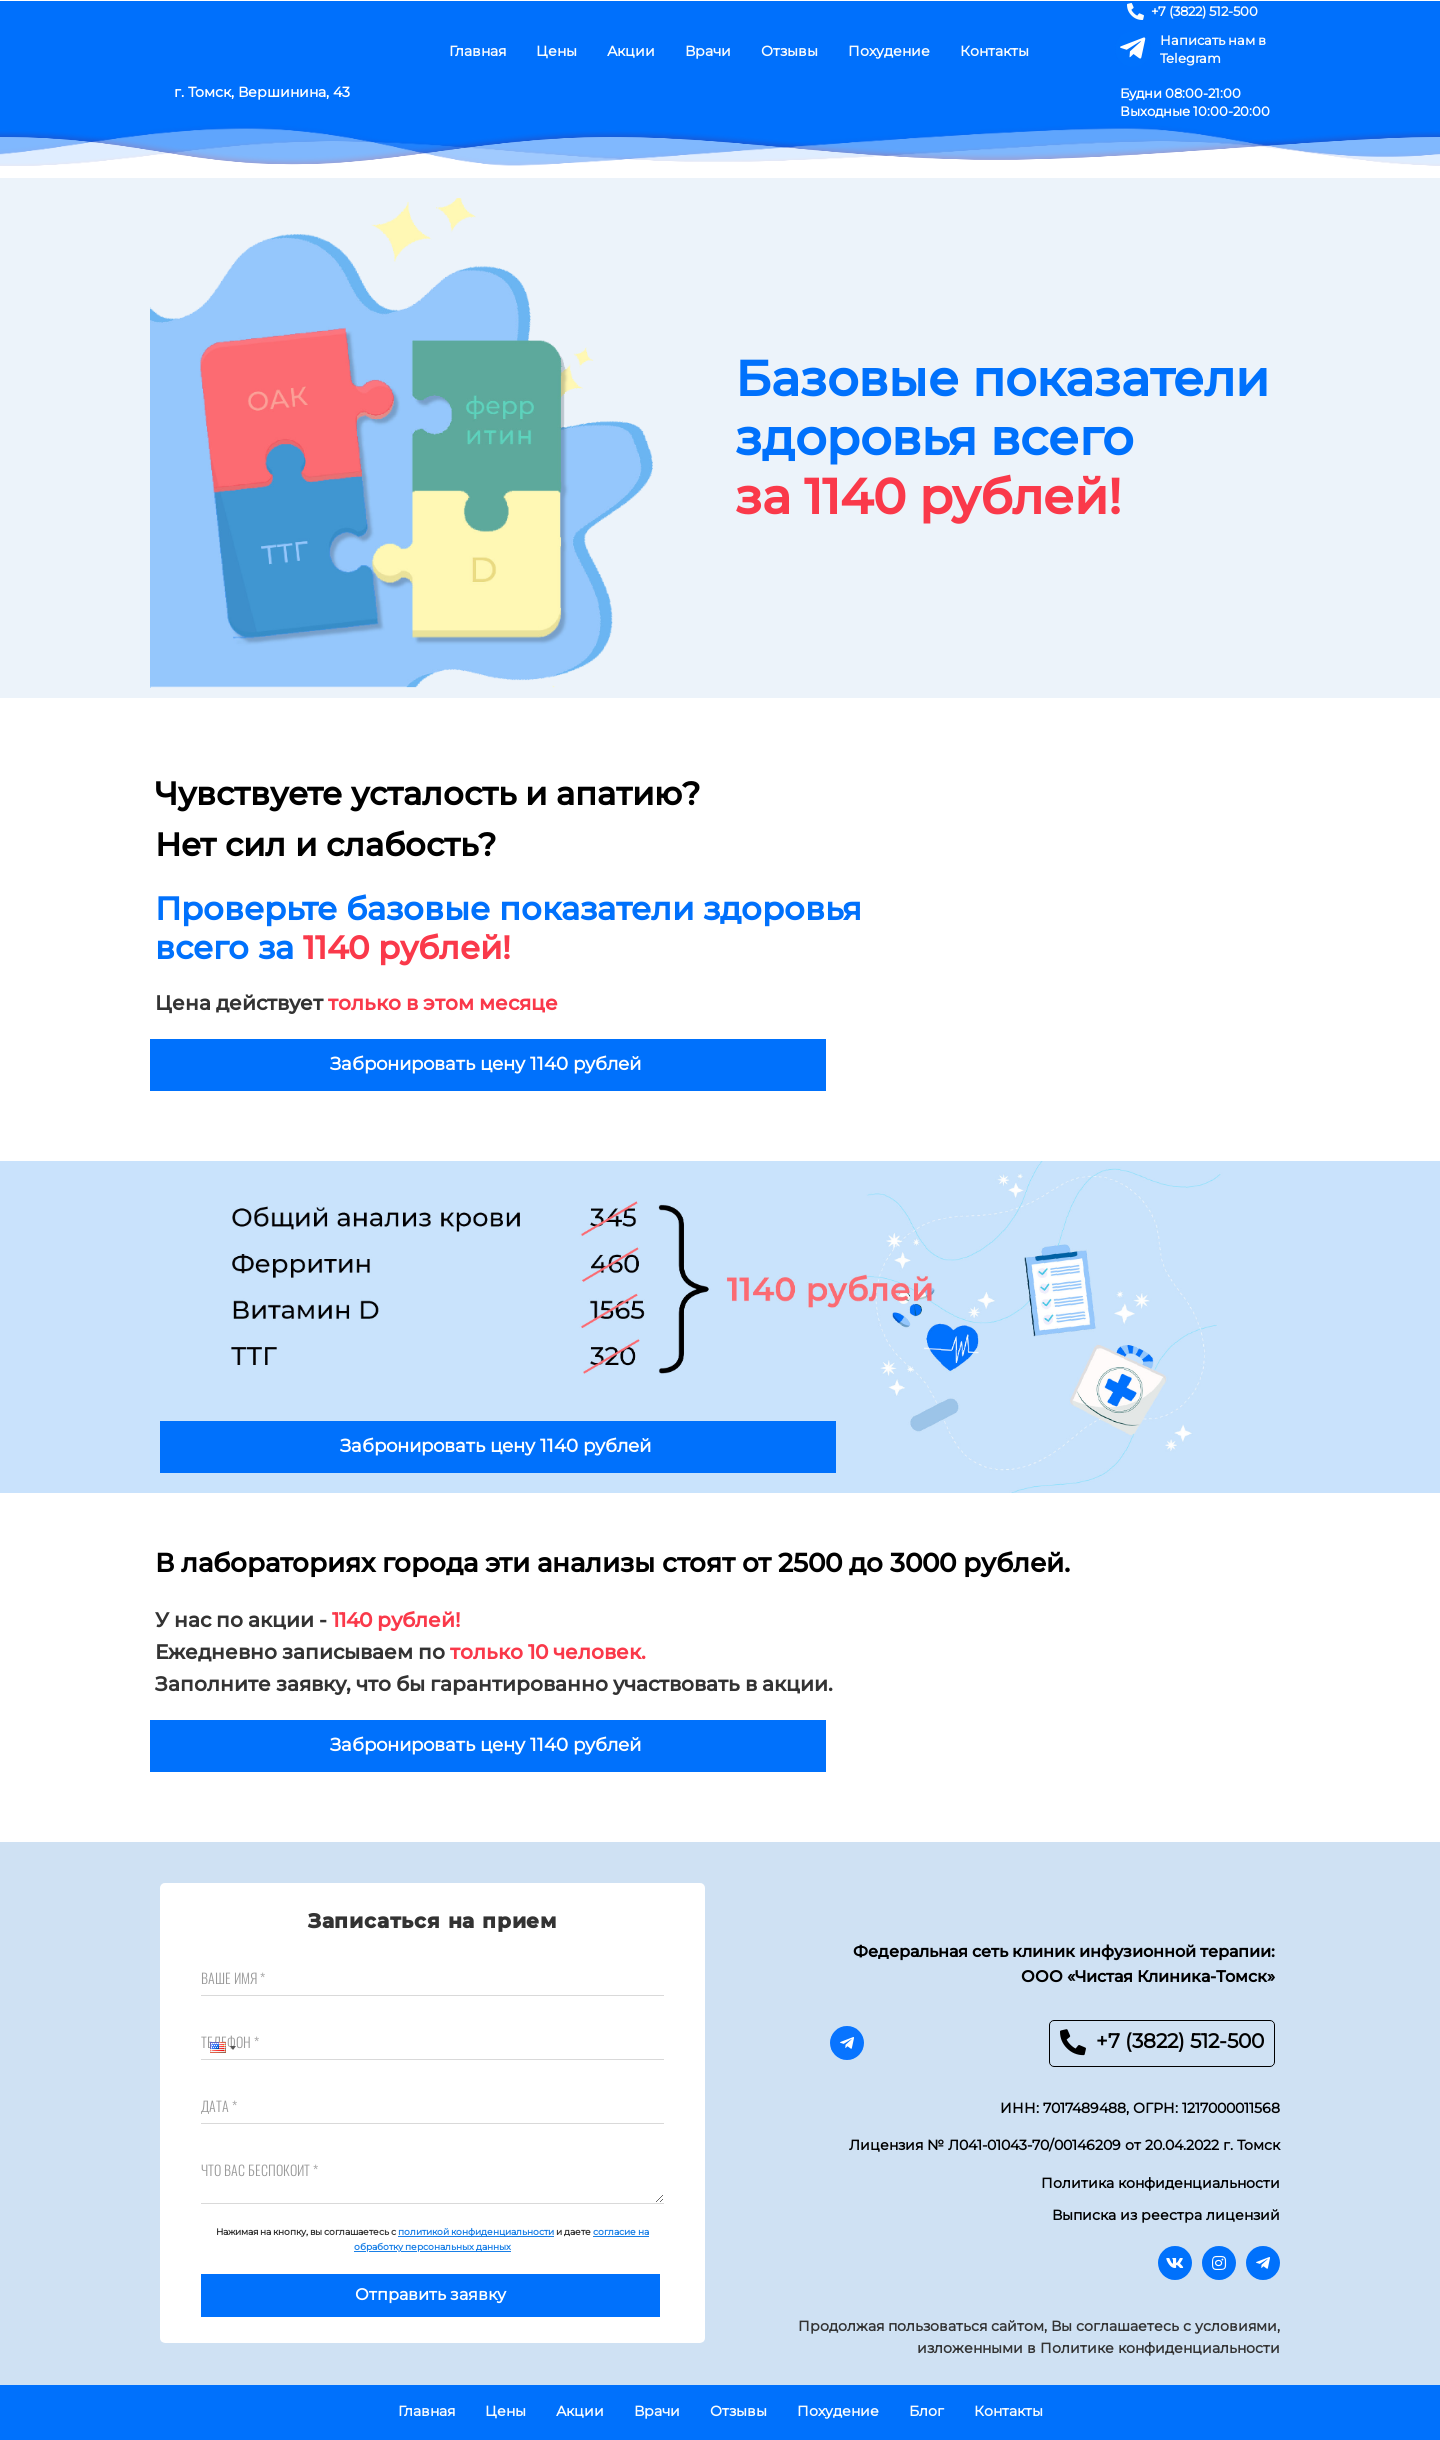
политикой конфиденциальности (476, 2231)
